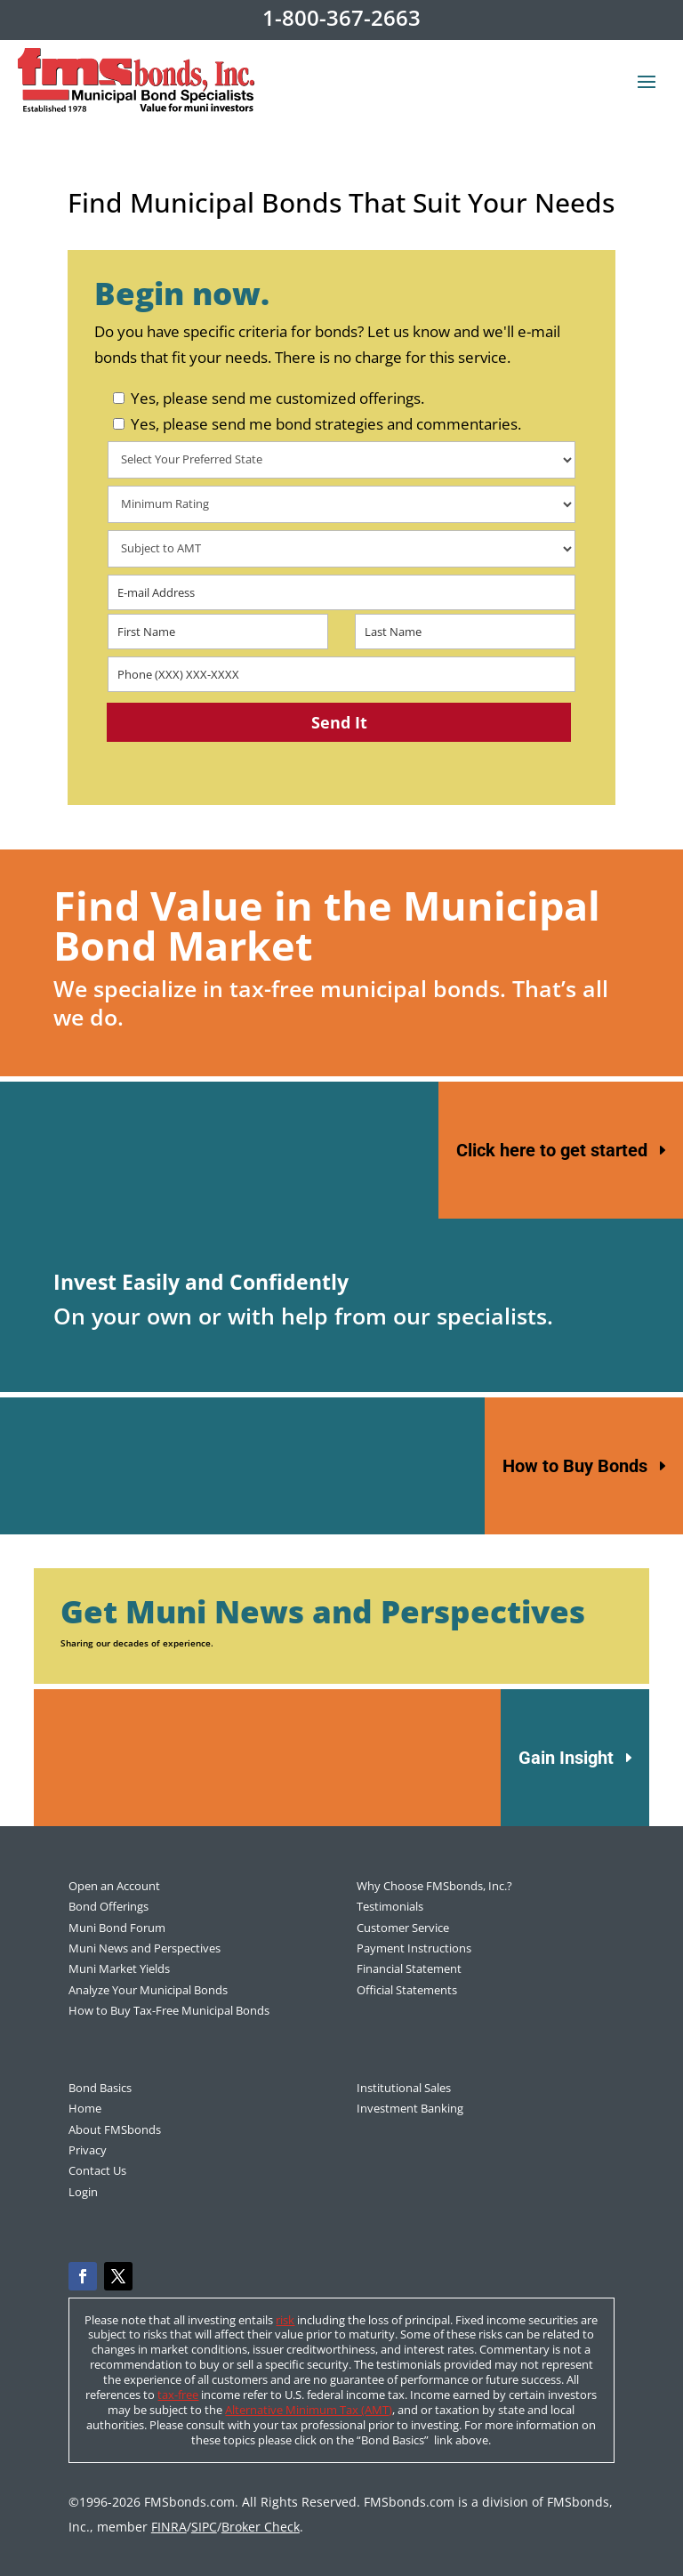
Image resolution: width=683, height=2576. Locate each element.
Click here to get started (551, 1150)
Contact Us (97, 2170)
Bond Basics (100, 2088)
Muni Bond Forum (116, 1928)
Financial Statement (409, 1968)
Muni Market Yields (119, 1968)
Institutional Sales (404, 2088)
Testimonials (390, 1906)
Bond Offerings (108, 1906)
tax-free (177, 2395)
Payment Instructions (414, 1948)
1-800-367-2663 (341, 17)
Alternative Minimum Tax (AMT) (308, 2410)
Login (83, 2192)
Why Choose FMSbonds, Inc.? (434, 1886)
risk (285, 2320)
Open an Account (114, 1886)
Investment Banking (410, 2108)
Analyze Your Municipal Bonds (148, 1990)
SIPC (204, 2526)
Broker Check (260, 2526)
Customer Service (403, 1928)
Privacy (87, 2150)
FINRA (169, 2526)
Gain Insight (566, 1757)
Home (84, 2108)
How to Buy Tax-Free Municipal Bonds (168, 2010)
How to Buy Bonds (574, 1466)
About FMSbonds (114, 2129)
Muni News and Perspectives (144, 1948)
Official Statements (407, 1990)
